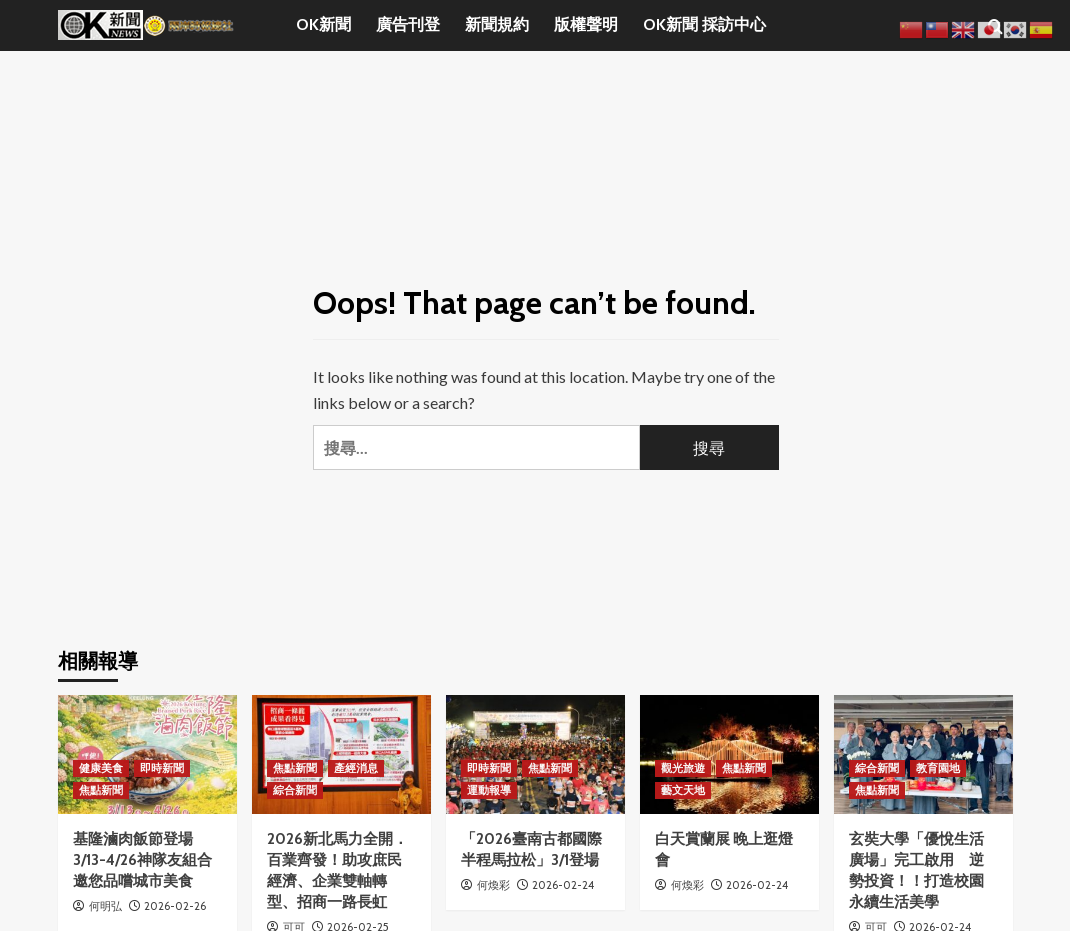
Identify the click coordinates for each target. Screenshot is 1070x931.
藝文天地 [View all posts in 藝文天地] (683, 790)
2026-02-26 (175, 906)
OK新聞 (323, 24)
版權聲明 (586, 24)
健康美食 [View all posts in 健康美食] (101, 768)
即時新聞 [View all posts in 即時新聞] (162, 768)
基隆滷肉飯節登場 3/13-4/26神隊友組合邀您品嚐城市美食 (142, 860)
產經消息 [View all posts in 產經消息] (356, 768)
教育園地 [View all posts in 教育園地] (938, 768)
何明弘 (105, 906)
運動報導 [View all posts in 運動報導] (489, 790)
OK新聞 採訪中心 (704, 24)
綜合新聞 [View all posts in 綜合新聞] (295, 790)
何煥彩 (493, 885)
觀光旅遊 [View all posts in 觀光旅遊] (683, 768)
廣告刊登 (408, 24)
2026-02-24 (563, 885)
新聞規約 (497, 24)
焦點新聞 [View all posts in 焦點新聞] (101, 790)
